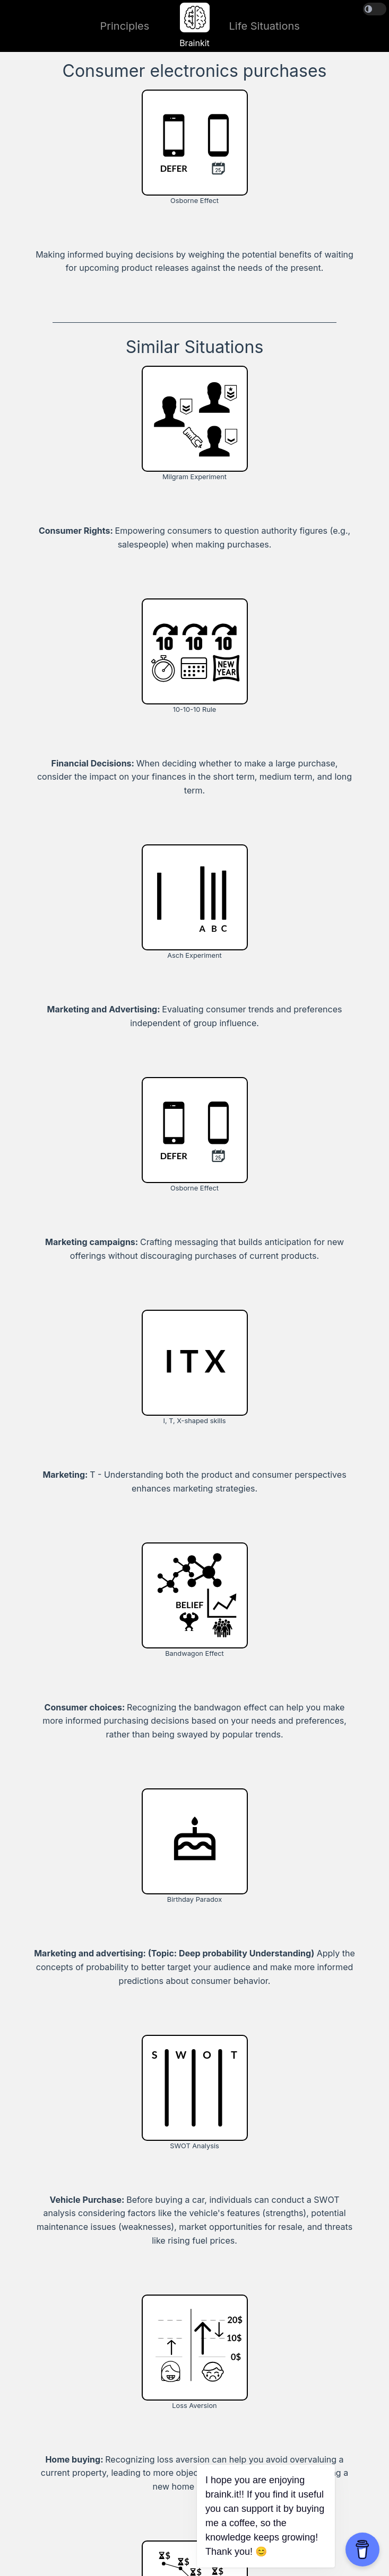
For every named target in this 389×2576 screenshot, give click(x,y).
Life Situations (264, 26)
